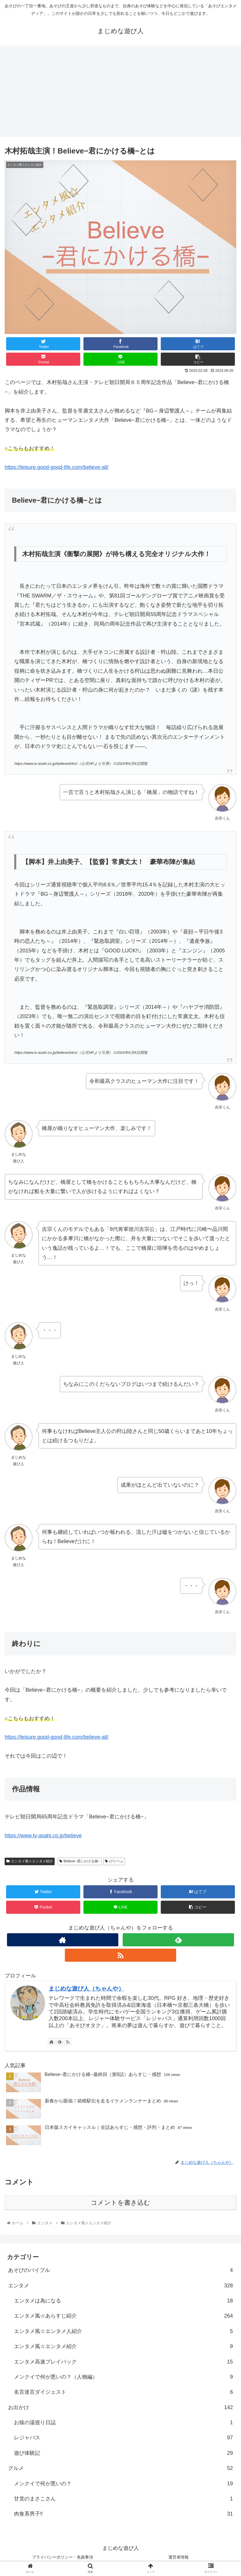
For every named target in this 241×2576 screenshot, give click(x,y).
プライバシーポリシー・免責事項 (62, 2557)
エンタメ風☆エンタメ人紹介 (123, 2331)
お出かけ (120, 2407)
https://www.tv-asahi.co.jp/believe (43, 1835)
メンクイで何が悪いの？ (123, 2483)
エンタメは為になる (123, 2300)
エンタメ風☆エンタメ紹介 (29, 1861)
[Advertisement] (120, 93)
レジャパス (123, 2437)
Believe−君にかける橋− (79, 1861)
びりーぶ (114, 1861)
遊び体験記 (123, 2453)
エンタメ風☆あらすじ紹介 (123, 2315)
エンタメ (120, 2285)
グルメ (120, 2468)
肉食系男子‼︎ (123, 2513)
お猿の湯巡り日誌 (123, 2422)
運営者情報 (178, 2557)
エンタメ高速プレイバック (123, 2361)
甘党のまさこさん (123, 2498)
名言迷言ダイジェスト (123, 2392)
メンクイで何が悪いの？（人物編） (123, 2377)
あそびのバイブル (120, 2270)
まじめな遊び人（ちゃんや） (86, 1988)
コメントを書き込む (120, 2202)
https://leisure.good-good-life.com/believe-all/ (56, 467)
